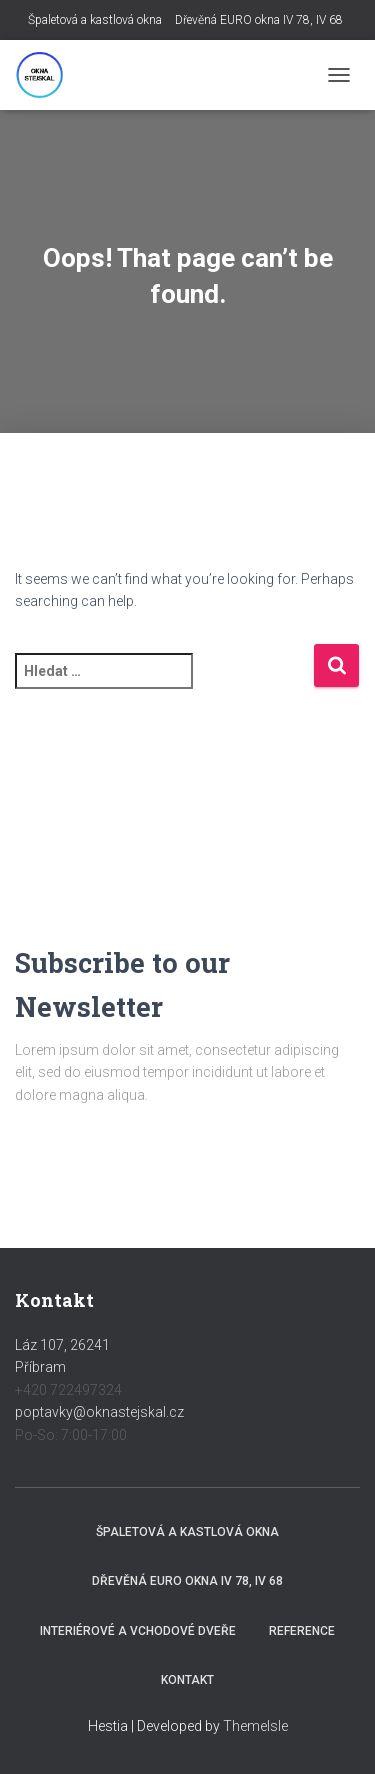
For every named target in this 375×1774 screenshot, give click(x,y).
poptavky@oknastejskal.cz (99, 1412)
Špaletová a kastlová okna (95, 20)
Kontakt (187, 1680)
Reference (302, 1631)
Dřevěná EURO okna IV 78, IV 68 (259, 20)
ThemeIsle (255, 1726)
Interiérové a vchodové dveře (138, 1631)
